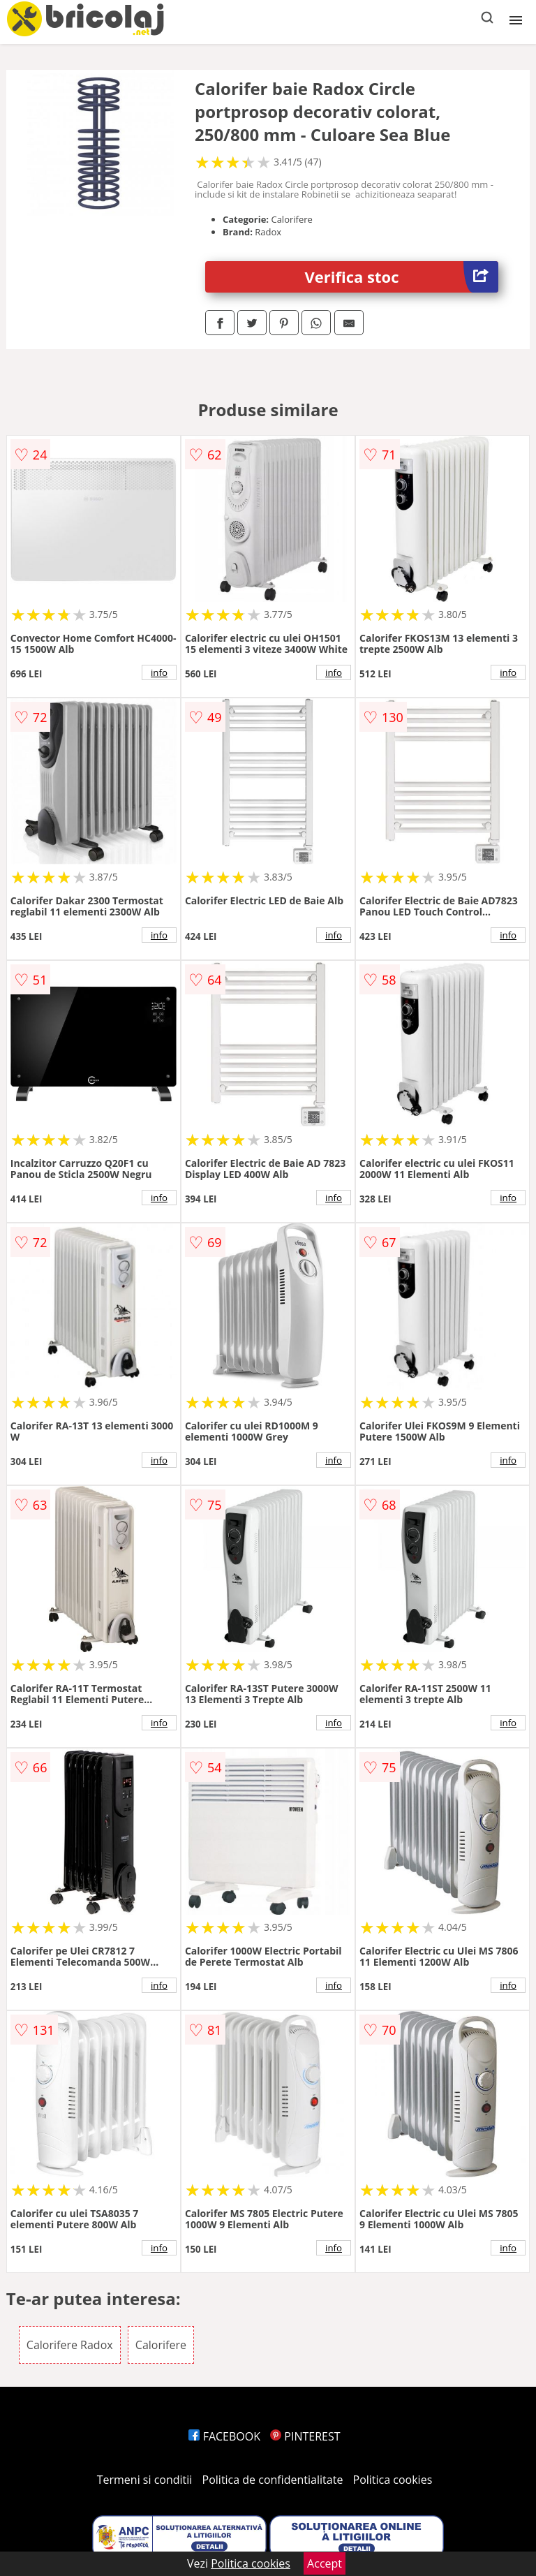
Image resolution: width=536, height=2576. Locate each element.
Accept (324, 2563)
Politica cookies (393, 2479)
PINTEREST (305, 2436)
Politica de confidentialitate (272, 2479)
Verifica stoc (402, 277)
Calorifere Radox (70, 2345)
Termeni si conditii (145, 2479)
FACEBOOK (224, 2436)
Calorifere (160, 2345)
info (159, 672)
